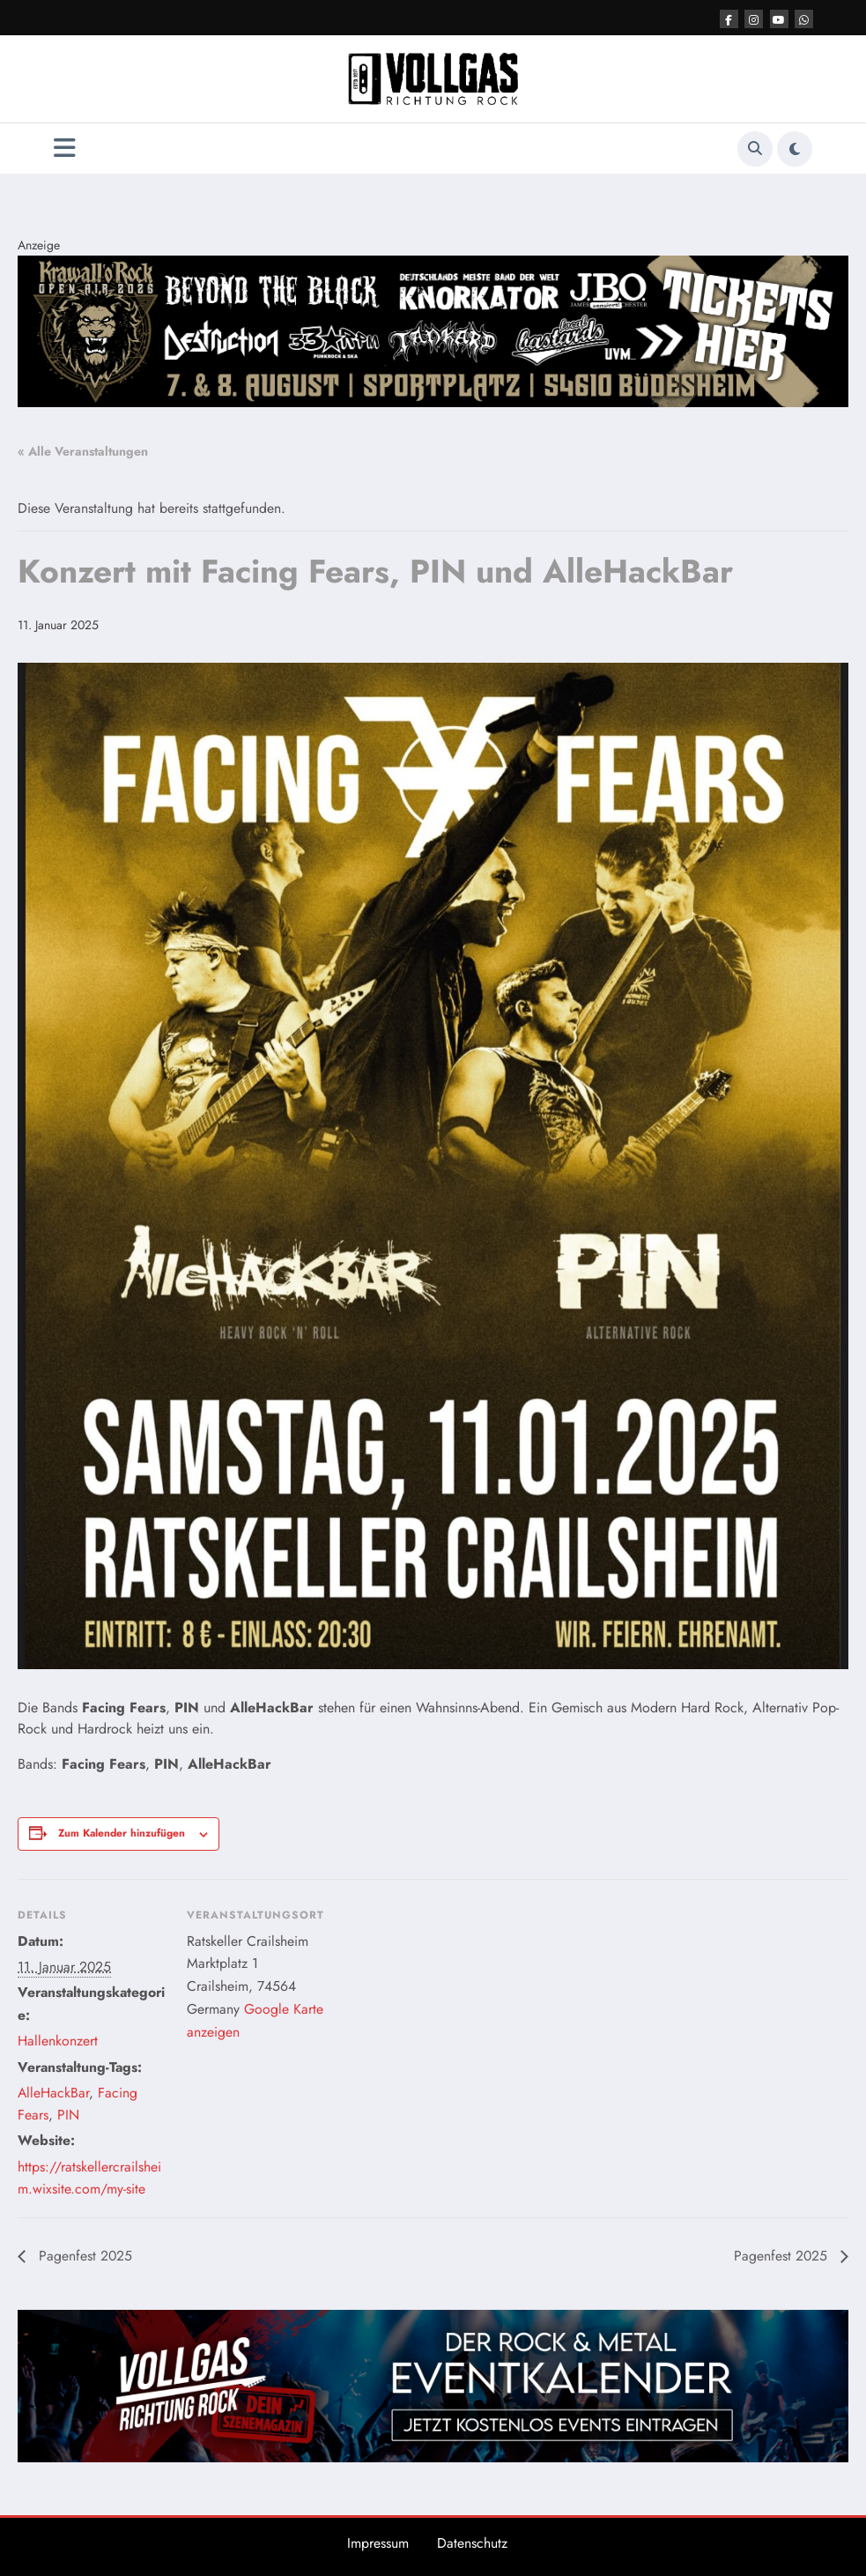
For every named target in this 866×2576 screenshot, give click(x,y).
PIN (68, 2115)
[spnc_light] (794, 149)
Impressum (378, 2543)
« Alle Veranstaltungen (83, 451)
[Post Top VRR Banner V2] (433, 329)
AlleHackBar (53, 2092)
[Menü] (64, 148)
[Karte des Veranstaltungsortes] (449, 2001)
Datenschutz (472, 2543)
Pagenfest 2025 (83, 2256)
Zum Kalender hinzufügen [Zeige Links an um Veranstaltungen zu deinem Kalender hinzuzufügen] (121, 1833)
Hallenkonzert (58, 2040)
